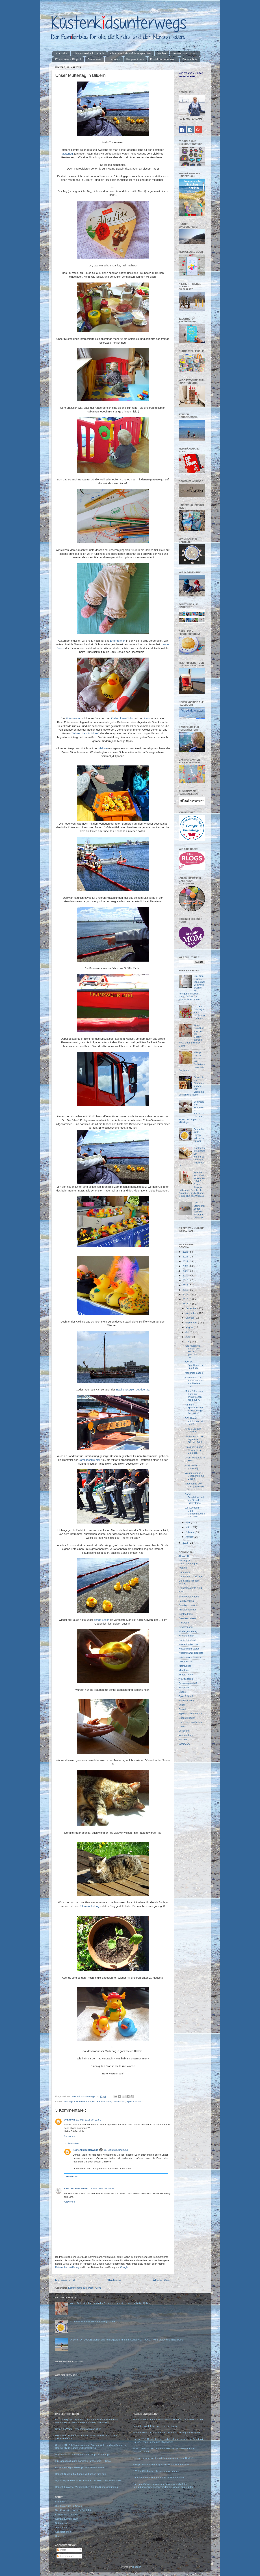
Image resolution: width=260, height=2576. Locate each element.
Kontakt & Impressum (163, 59)
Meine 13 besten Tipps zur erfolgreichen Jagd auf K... (194, 1395)
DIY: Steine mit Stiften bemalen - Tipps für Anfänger (199, 1210)
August (189, 1327)
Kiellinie (103, 748)
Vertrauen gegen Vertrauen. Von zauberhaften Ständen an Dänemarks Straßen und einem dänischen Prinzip (86, 2421)
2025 (186, 1256)
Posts (61, 2550)
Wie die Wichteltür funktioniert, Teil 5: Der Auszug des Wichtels (166, 2432)
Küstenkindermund (189, 1644)
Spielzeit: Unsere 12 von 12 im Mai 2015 (194, 1450)
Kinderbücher (186, 1627)
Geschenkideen (187, 1618)
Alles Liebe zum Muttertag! (193, 1467)
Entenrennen (117, 640)
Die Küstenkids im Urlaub (88, 53)
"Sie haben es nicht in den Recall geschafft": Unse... (192, 1351)
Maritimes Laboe (194, 1373)
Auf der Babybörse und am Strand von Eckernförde (194, 1498)
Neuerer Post (65, 2280)
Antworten (69, 2136)
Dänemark (184, 1572)
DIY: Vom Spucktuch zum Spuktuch (194, 1365)
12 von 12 (184, 1556)
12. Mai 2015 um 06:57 (101, 2188)
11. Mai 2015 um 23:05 (116, 2150)
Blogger (136, 2567)
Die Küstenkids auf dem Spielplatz (130, 53)
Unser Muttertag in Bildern (195, 1459)
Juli (187, 1332)
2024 (186, 1261)
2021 (186, 1275)
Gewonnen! (94, 59)
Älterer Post (162, 2280)
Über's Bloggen (187, 1718)
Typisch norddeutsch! (190, 1713)
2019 (186, 1285)
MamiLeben (185, 1665)
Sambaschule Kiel (89, 1459)
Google (124, 2267)
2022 (186, 1271)
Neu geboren (186, 1679)
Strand (182, 1709)
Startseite (61, 53)
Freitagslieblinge (187, 1609)
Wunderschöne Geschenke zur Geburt (194, 1476)
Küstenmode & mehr (190, 1657)
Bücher (161, 53)
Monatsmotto (186, 1674)
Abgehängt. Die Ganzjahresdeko (194, 1486)
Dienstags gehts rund (190, 1588)
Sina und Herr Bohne (76, 2188)
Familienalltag (105, 2101)
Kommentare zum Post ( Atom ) (85, 2287)
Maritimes (119, 2101)
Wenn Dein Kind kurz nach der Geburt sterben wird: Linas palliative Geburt (110, 2303)
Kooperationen (135, 59)
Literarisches (186, 1661)
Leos (147, 718)
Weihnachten (186, 1735)
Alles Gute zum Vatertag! (193, 1430)
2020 (186, 1280)
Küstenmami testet (189, 1648)
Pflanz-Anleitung (89, 1906)
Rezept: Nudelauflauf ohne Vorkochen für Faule (80, 2474)
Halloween (184, 1622)
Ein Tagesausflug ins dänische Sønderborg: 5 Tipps (82, 2461)
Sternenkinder (186, 1700)
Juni (188, 1337)
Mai (187, 1341)
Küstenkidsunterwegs (85, 2150)
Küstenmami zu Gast (185, 53)
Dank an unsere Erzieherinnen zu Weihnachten (158, 2477)
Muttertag (67, 153)
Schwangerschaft (188, 1683)
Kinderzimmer (186, 1635)
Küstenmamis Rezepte (191, 1652)
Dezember (191, 1308)
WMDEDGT (185, 1743)
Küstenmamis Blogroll (68, 59)
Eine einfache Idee (189, 1596)
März (188, 1527)
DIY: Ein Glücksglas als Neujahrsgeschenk (156, 2471)
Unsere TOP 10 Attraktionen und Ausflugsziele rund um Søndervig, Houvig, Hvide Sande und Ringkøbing (126, 2339)
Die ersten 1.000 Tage (191, 1576)
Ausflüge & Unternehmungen (80, 2101)
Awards (183, 1567)
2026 (186, 1251)
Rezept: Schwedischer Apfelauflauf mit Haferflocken (161, 2464)
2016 (186, 1299)
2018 (186, 1290)
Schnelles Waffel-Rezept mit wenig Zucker (199, 1135)
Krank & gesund (187, 1640)
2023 (186, 1266)
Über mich (114, 59)
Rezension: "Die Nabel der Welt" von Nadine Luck (195, 1382)
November (191, 1313)
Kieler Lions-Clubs (122, 718)
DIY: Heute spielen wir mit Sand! (194, 1421)
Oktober (190, 1317)
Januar (189, 1536)
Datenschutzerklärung (67, 2267)
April (188, 1522)
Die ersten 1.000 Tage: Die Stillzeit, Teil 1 (194, 1439)
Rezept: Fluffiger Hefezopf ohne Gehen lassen (80, 2467)
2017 (186, 1294)
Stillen (182, 1705)
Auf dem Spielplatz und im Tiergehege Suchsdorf (194, 1409)
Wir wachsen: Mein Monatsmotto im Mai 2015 (195, 1512)
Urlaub (182, 1726)
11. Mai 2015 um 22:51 (88, 2119)
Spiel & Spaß (134, 2101)
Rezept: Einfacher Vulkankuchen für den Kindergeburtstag (86, 2487)
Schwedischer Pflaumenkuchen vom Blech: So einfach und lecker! (168, 2419)
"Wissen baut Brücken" (85, 733)
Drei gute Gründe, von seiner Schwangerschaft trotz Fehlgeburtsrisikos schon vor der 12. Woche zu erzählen (163, 2485)
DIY (181, 1592)
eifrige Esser (101, 1619)
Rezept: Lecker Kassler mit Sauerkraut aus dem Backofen (164, 2458)
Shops (182, 1692)
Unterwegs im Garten (190, 1722)
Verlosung (184, 1730)
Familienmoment (188, 1605)
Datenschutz (189, 59)
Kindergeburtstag (188, 1631)
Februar (190, 1532)
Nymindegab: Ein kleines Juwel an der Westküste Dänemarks (88, 2480)
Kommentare (65, 2556)
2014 (186, 1542)
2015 (186, 1304)
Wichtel (183, 1739)
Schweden (184, 1687)
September (191, 1322)
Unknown (69, 2119)
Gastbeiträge (186, 1614)
